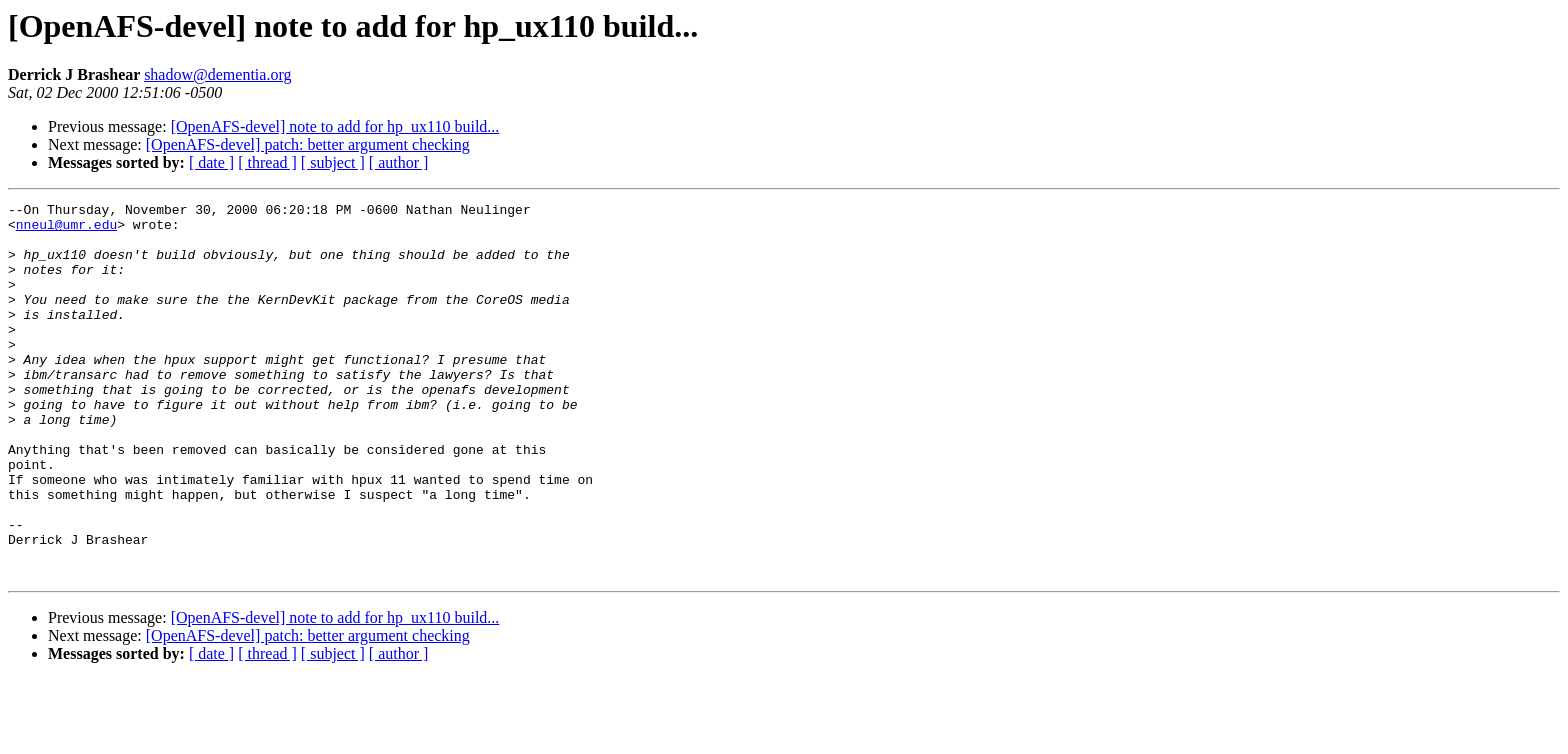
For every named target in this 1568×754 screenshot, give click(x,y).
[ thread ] (267, 162)
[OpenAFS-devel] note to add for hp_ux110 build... (335, 126)
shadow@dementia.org (217, 74)
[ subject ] (333, 162)
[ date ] (211, 162)
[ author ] (399, 162)
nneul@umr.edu (66, 230)
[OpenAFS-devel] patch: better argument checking (308, 144)
